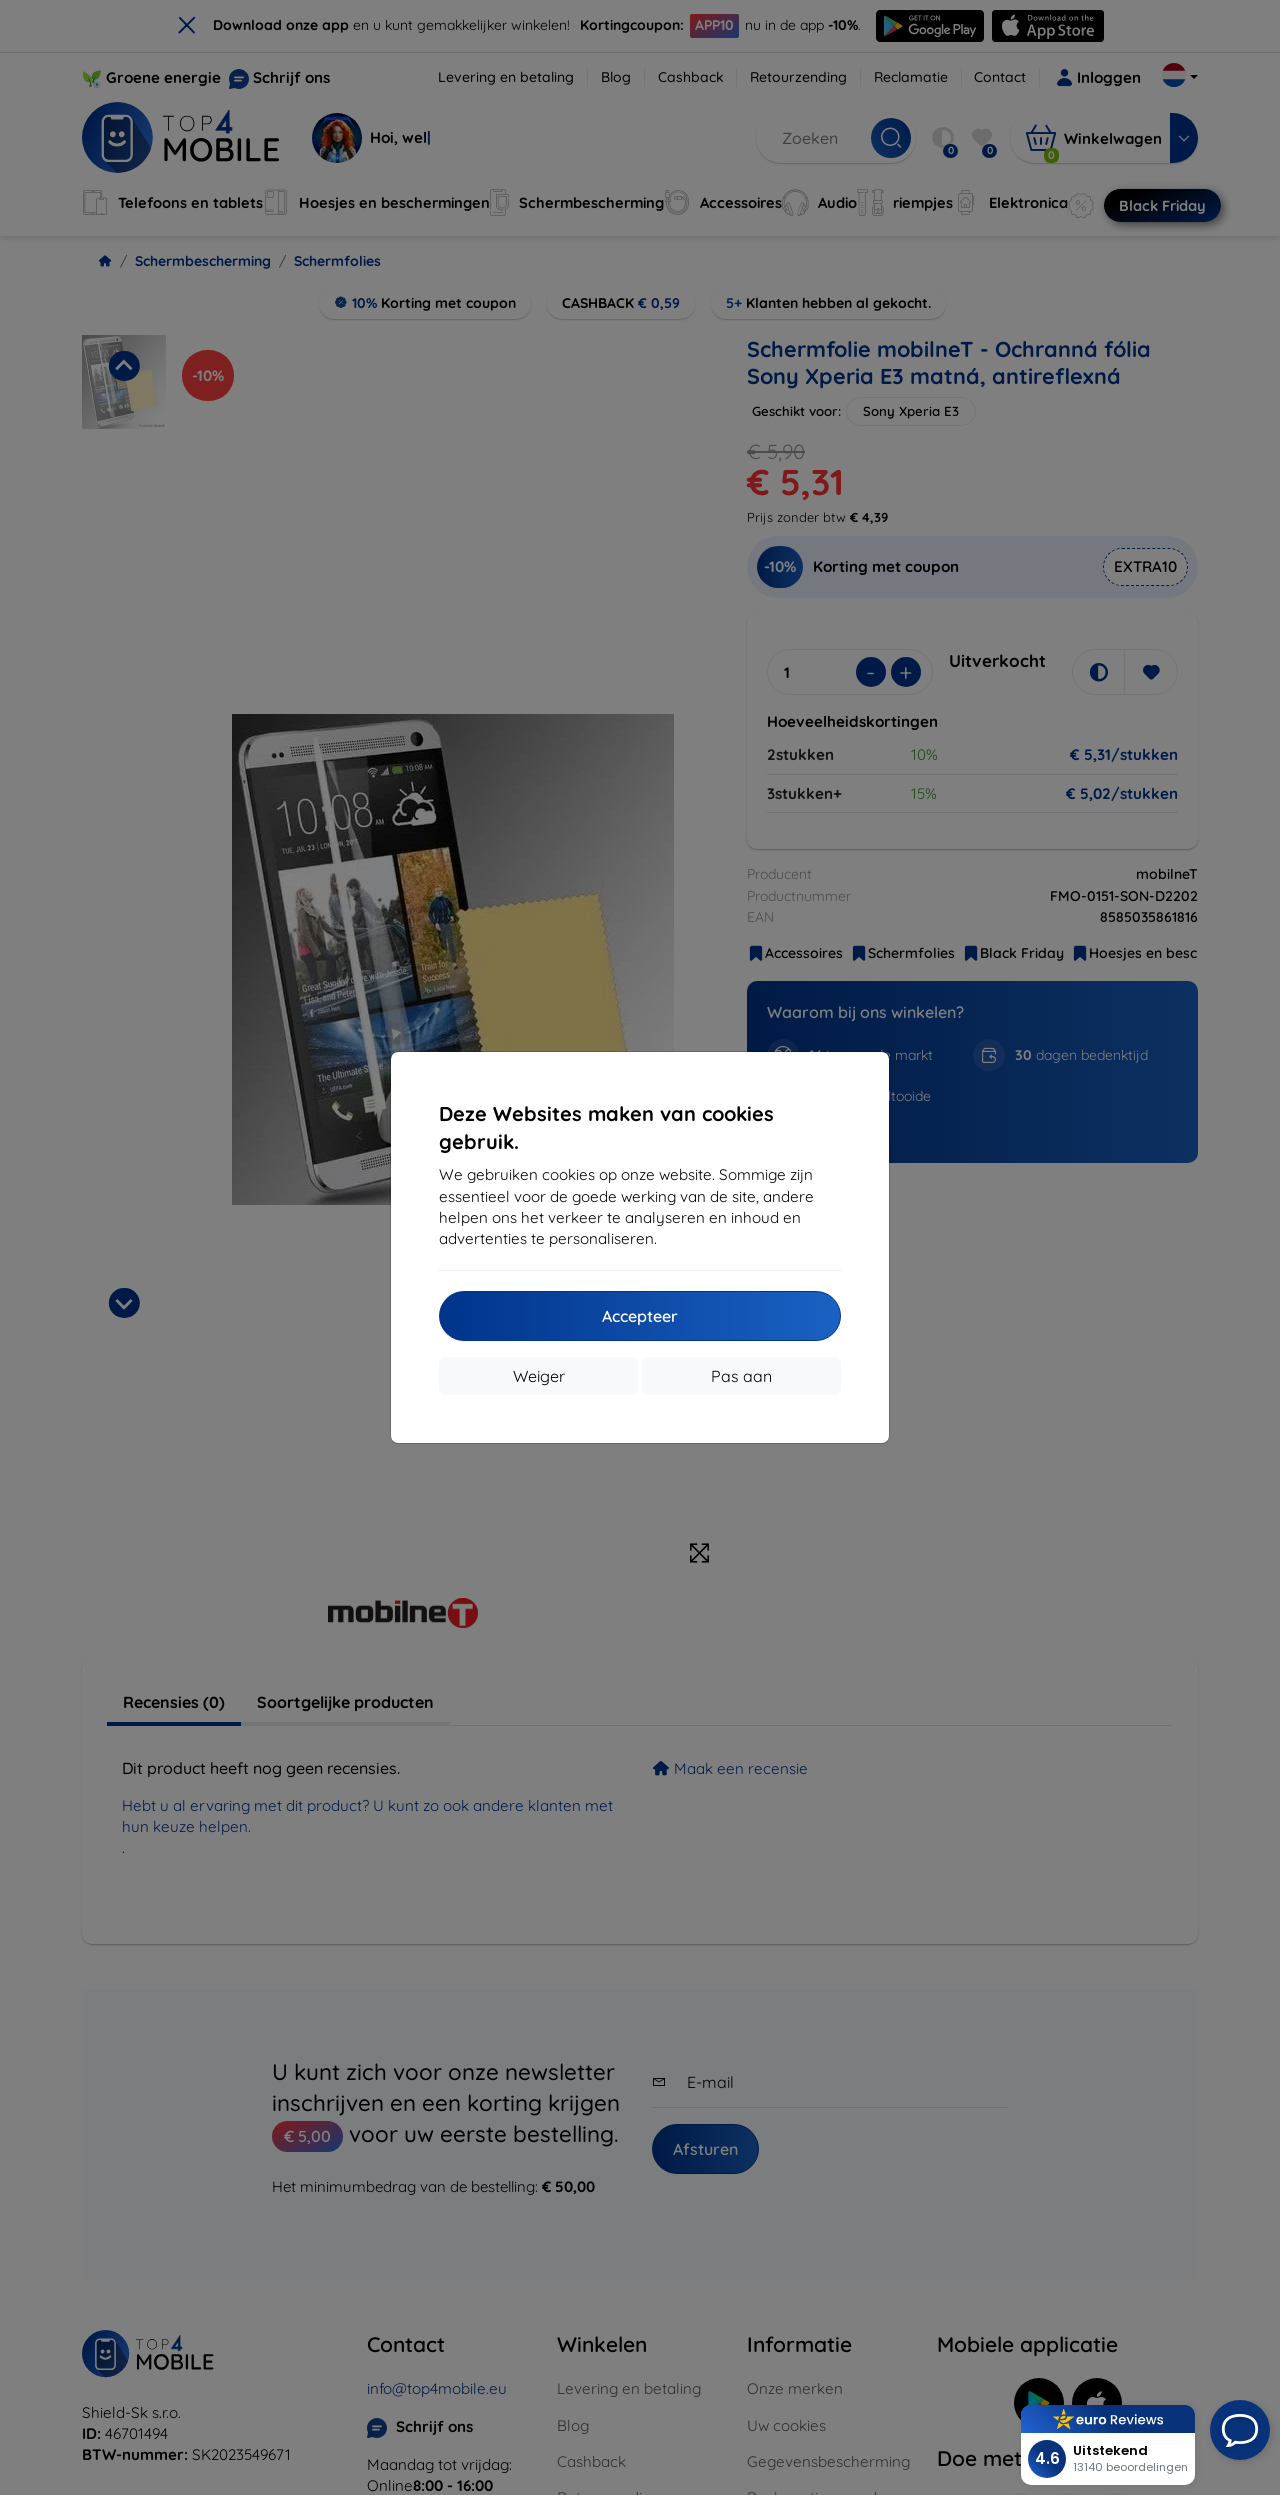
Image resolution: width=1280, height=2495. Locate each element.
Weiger (539, 1376)
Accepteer (640, 1316)
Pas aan (741, 1376)
